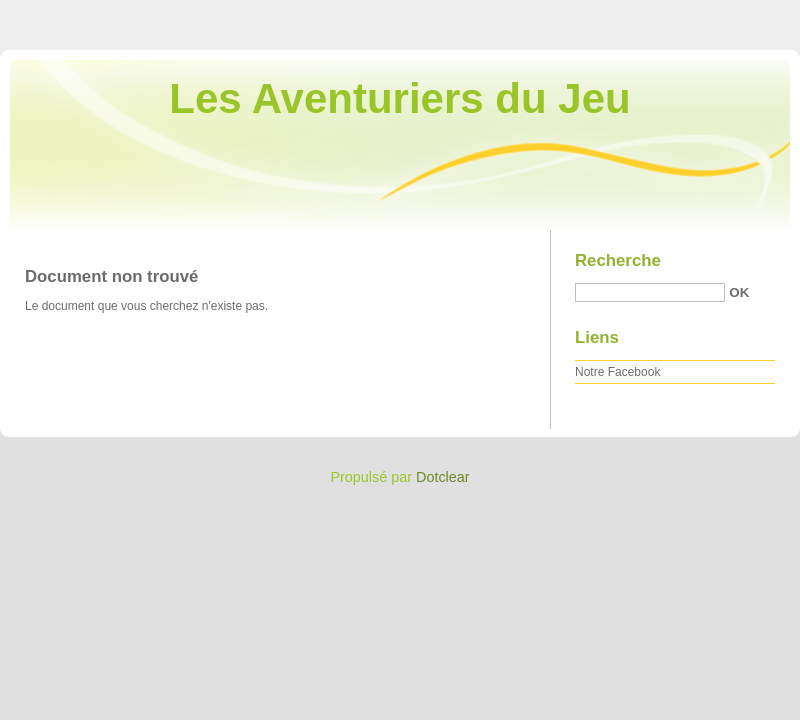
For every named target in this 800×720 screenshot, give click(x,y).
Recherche (618, 260)
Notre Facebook (617, 372)
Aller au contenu (554, 14)
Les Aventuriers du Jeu (399, 98)
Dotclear (443, 477)
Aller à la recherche (741, 14)
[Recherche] (650, 292)
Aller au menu (643, 14)
